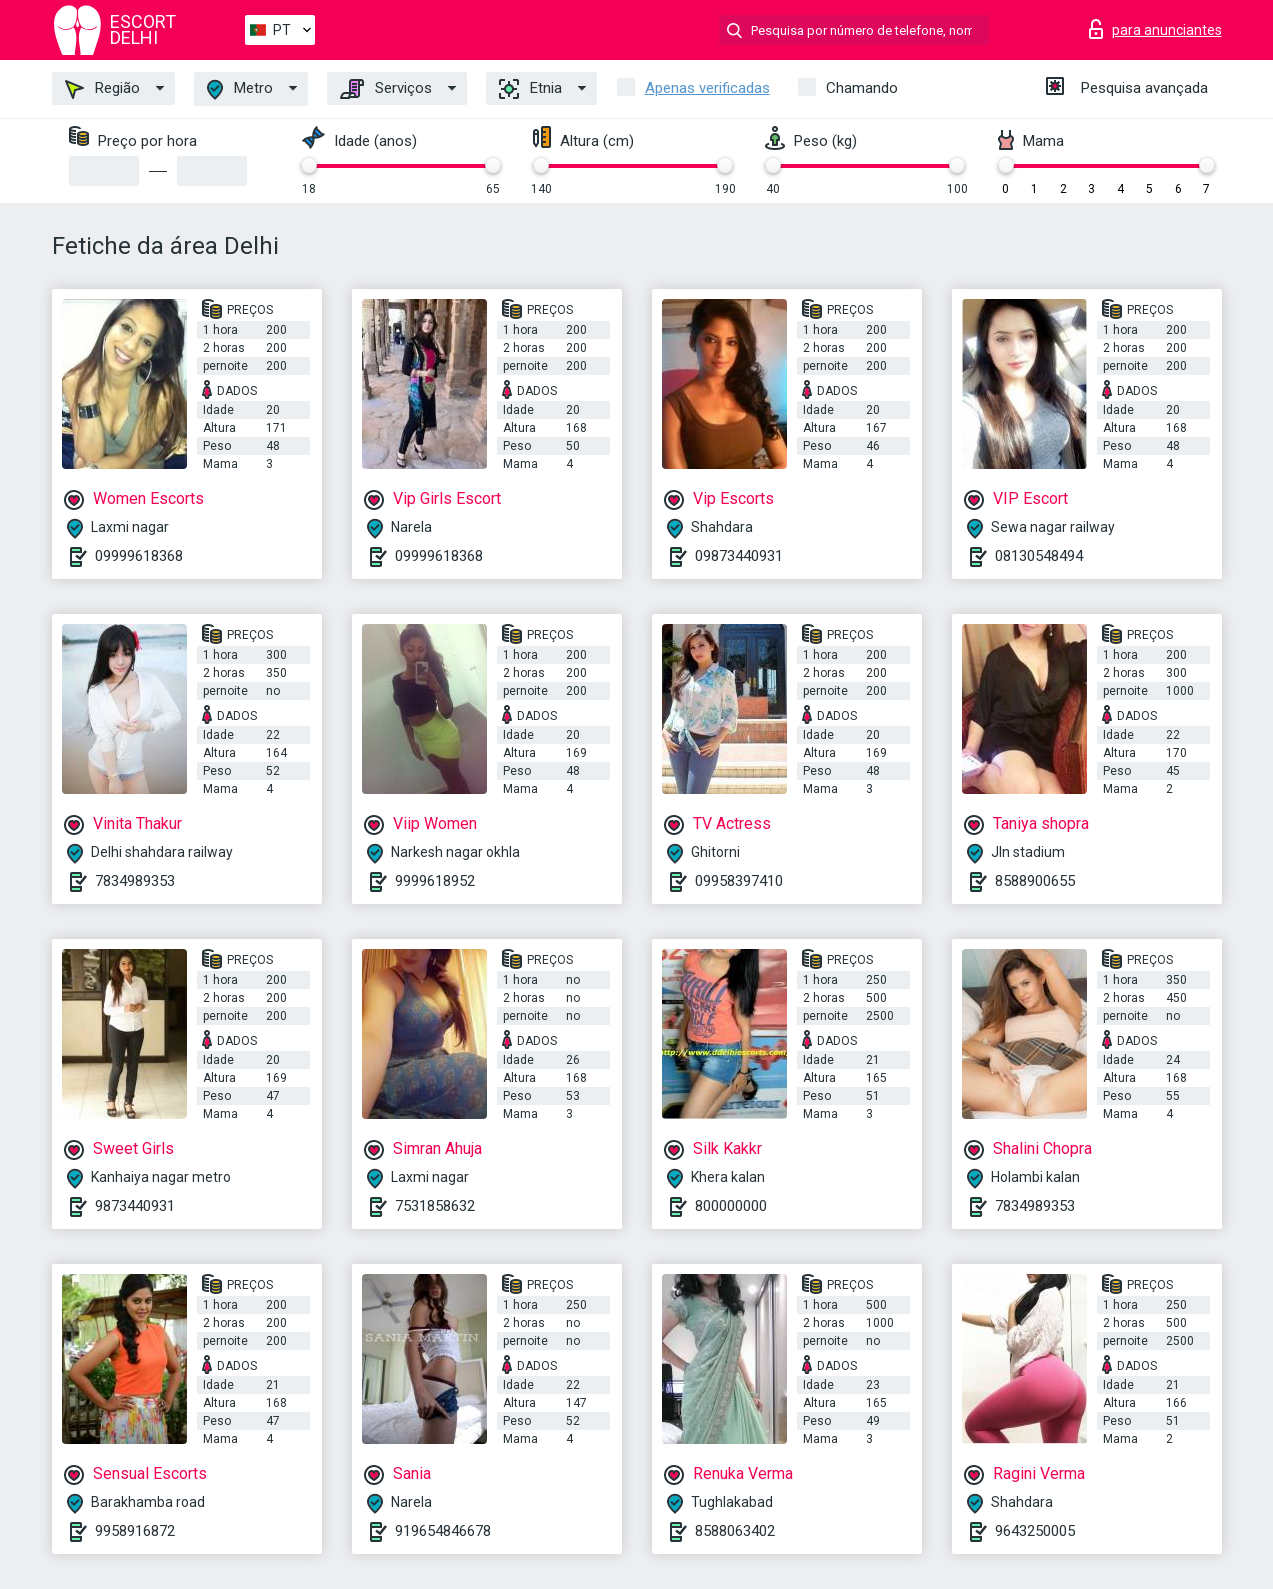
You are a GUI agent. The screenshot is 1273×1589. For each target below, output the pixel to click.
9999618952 (435, 881)
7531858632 (435, 1206)
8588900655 (1035, 881)
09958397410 (739, 881)
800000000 (731, 1206)
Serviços (386, 89)
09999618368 (139, 556)
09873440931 (739, 556)
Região (102, 89)
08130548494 (1039, 556)
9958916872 (135, 1531)
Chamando (862, 88)
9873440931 (135, 1206)
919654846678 (443, 1531)
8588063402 (735, 1531)
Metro (240, 89)
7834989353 (135, 881)
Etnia (530, 89)
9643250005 (1035, 1531)
